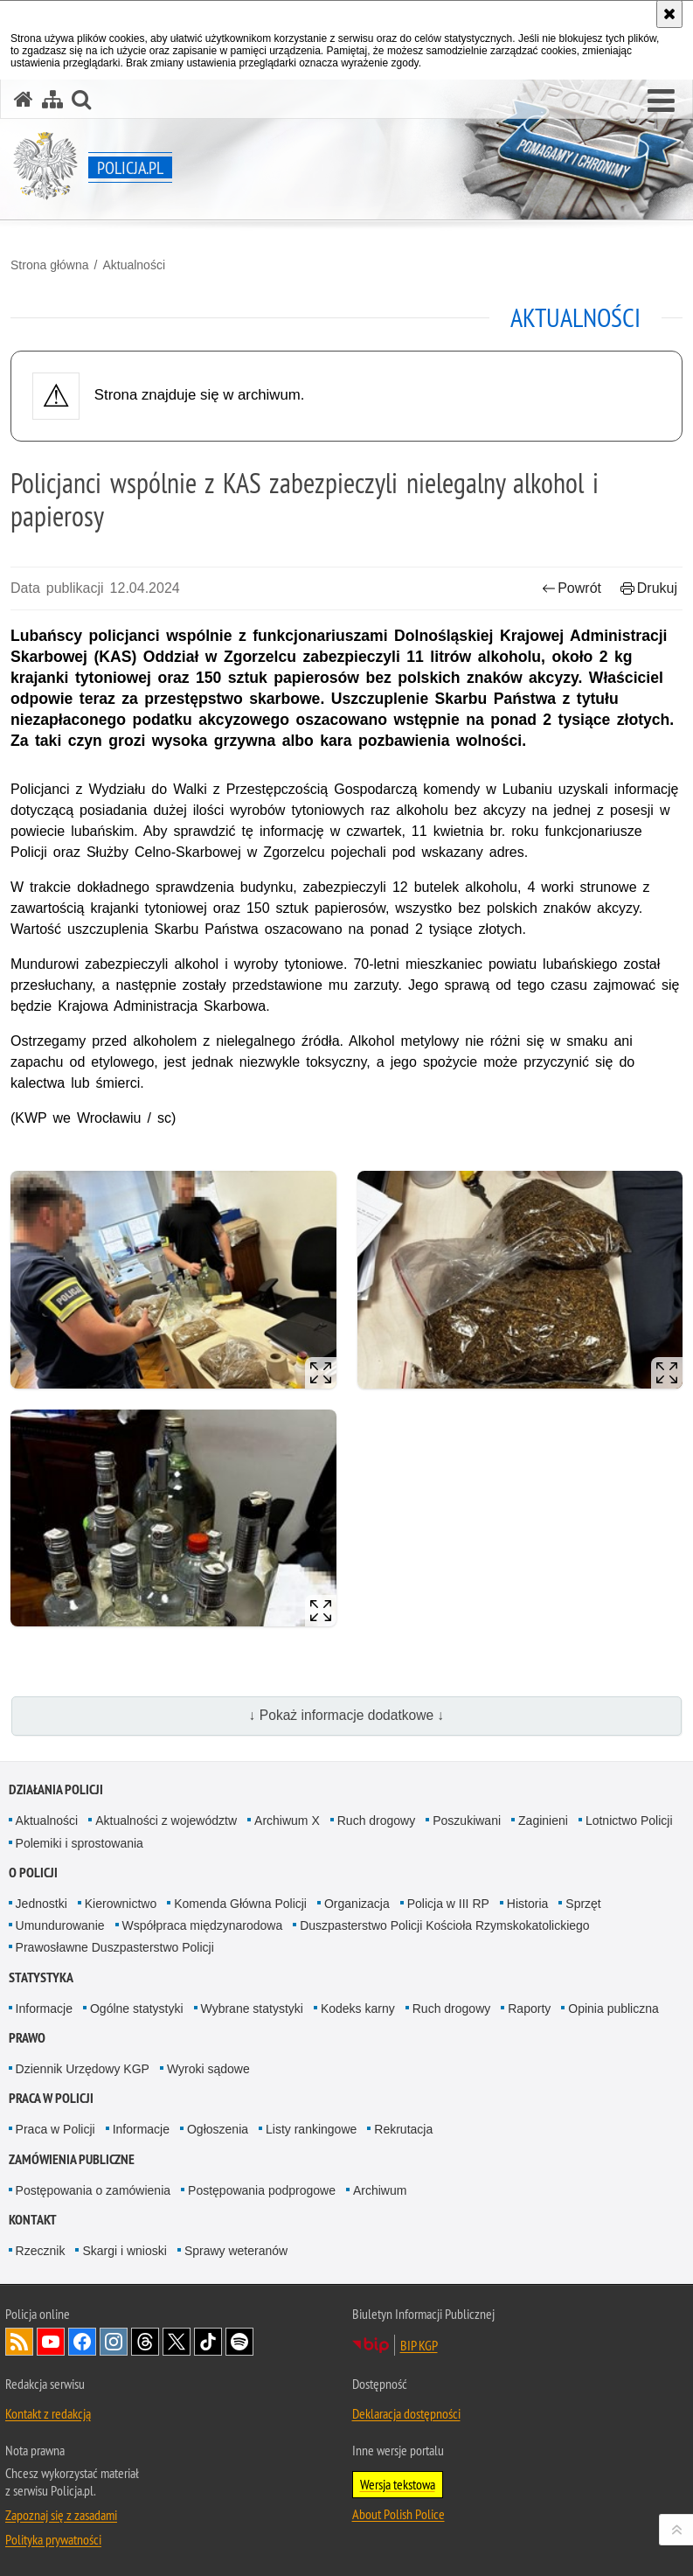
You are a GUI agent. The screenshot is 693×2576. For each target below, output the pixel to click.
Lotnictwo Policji (629, 1821)
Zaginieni (543, 1821)
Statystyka (41, 1977)
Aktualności (133, 265)
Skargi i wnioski (124, 2251)
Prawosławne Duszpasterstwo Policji (115, 1947)
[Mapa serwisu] (52, 99)
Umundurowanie (60, 1925)
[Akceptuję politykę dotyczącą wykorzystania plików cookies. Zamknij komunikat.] (669, 14)
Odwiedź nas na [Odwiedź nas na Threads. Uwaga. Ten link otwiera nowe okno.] (145, 2342)
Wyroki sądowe (208, 2069)
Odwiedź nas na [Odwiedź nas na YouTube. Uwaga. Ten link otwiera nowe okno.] (51, 2342)
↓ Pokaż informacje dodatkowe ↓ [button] (347, 1715)
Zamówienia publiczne (72, 2159)
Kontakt (33, 2219)
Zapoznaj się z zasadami (61, 2515)
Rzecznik (41, 2251)
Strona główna (49, 265)
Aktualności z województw (166, 1821)
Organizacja (357, 1904)
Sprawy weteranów (236, 2251)
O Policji (33, 1872)
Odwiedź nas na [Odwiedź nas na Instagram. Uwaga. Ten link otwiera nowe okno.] (114, 2342)
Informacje (44, 2009)
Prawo (27, 2038)
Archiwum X (287, 1821)
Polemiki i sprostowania (79, 1843)
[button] (661, 101)
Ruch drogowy (376, 1821)
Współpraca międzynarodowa (202, 1925)
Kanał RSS (19, 2342)
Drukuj (648, 588)
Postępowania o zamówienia (93, 2190)
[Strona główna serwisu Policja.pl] (23, 99)
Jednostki (41, 1904)
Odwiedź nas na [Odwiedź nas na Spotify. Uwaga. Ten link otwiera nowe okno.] (239, 2342)
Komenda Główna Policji (240, 1904)
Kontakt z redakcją (48, 2413)
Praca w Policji (51, 2098)
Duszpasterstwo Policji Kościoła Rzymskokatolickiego (444, 1925)
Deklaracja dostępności (406, 2413)
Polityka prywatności (53, 2539)
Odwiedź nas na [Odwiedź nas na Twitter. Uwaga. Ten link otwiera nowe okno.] (177, 2342)
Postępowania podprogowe (262, 2190)
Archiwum (379, 2190)
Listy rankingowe (311, 2129)
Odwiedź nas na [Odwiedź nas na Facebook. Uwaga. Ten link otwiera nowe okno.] (82, 2342)
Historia (527, 1904)
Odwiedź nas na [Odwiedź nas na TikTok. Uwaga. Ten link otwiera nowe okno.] (208, 2342)
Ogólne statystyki (137, 2009)
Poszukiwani (467, 1821)
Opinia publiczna (613, 2009)
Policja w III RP (448, 1904)
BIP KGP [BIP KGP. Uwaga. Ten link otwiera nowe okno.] (419, 2345)
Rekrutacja (403, 2129)
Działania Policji (56, 1789)
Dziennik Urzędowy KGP (82, 2069)
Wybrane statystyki (252, 2009)
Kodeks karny (358, 2009)
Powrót (571, 588)
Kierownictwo (120, 1904)
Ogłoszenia (217, 2129)
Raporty (529, 2009)
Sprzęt (582, 1904)
